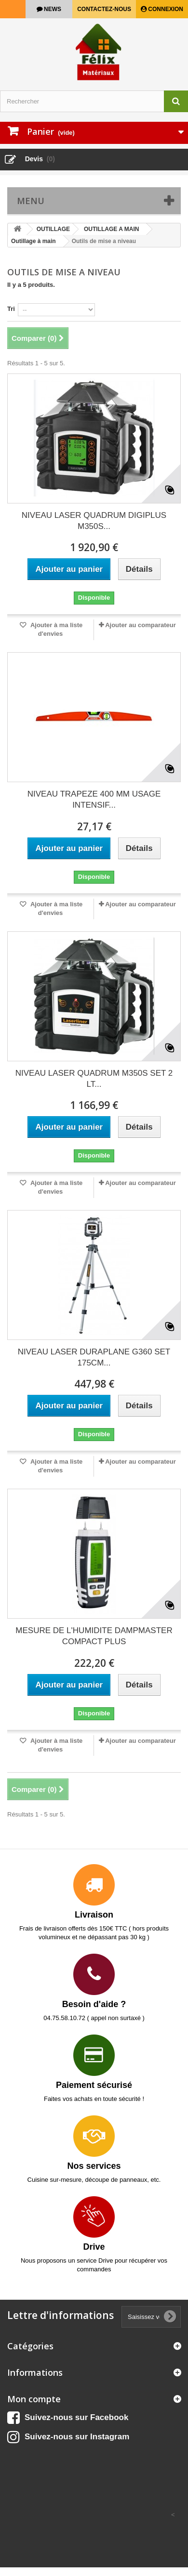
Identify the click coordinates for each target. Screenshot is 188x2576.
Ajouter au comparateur (140, 625)
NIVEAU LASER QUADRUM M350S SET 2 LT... (94, 1079)
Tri (11, 308)
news (51, 9)
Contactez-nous (104, 9)
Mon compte (34, 2399)
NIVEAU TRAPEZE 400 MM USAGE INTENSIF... (94, 799)
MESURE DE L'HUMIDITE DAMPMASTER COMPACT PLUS (93, 1636)
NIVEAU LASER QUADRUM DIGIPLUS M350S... (94, 521)
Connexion (165, 9)
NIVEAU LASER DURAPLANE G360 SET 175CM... (94, 1357)
